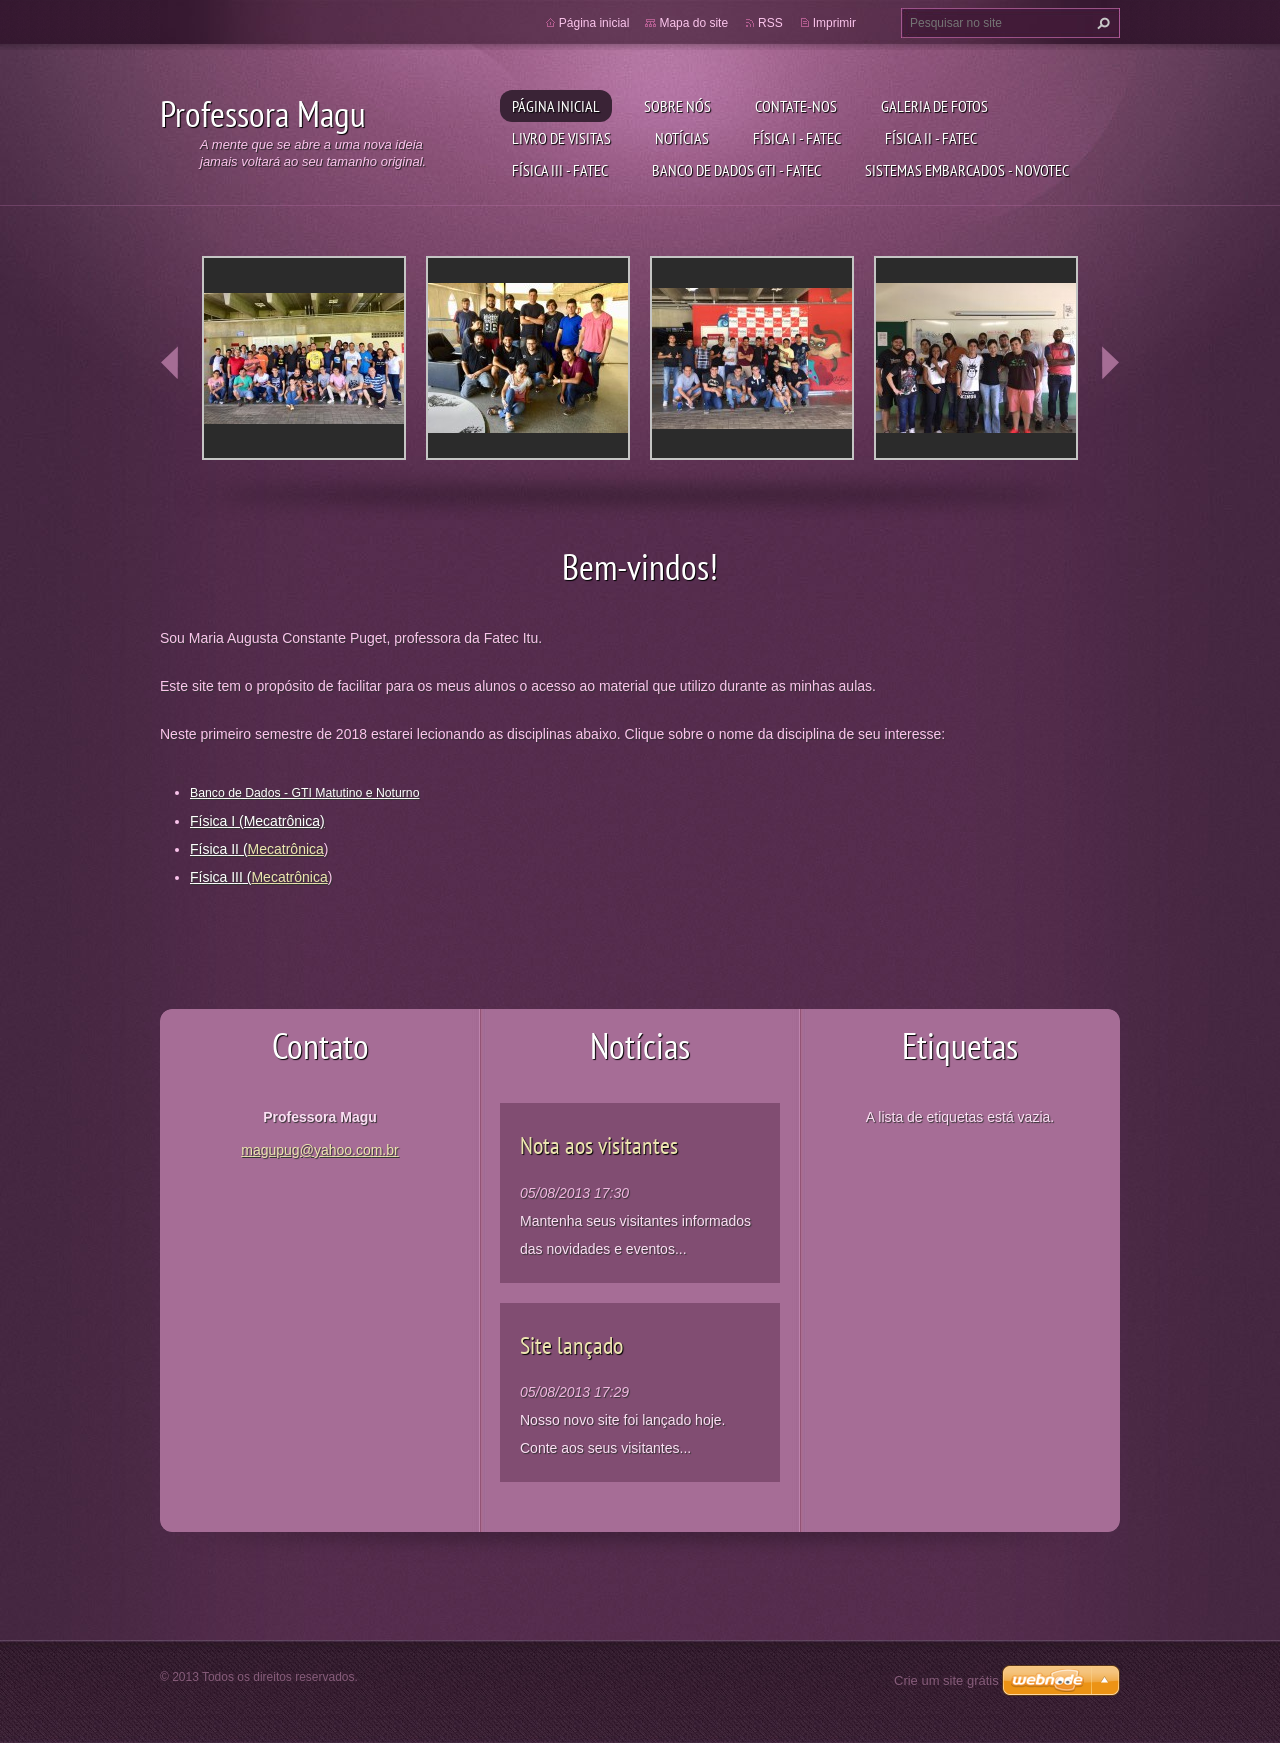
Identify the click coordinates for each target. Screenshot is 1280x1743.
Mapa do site (693, 23)
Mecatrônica (286, 849)
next (1110, 363)
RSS (770, 23)
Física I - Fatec (797, 138)
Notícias (682, 138)
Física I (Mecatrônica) (257, 821)
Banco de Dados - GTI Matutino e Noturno (304, 793)
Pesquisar (1101, 23)
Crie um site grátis (946, 1680)
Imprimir (834, 23)
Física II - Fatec (931, 138)
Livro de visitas (561, 138)
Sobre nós (677, 106)
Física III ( (220, 877)
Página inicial (556, 106)
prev (170, 363)
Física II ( (219, 849)
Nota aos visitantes (599, 1145)
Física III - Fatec (560, 170)
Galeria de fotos (934, 106)
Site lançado (571, 1345)
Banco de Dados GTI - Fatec (736, 170)
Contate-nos (796, 106)
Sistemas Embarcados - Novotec (967, 170)
